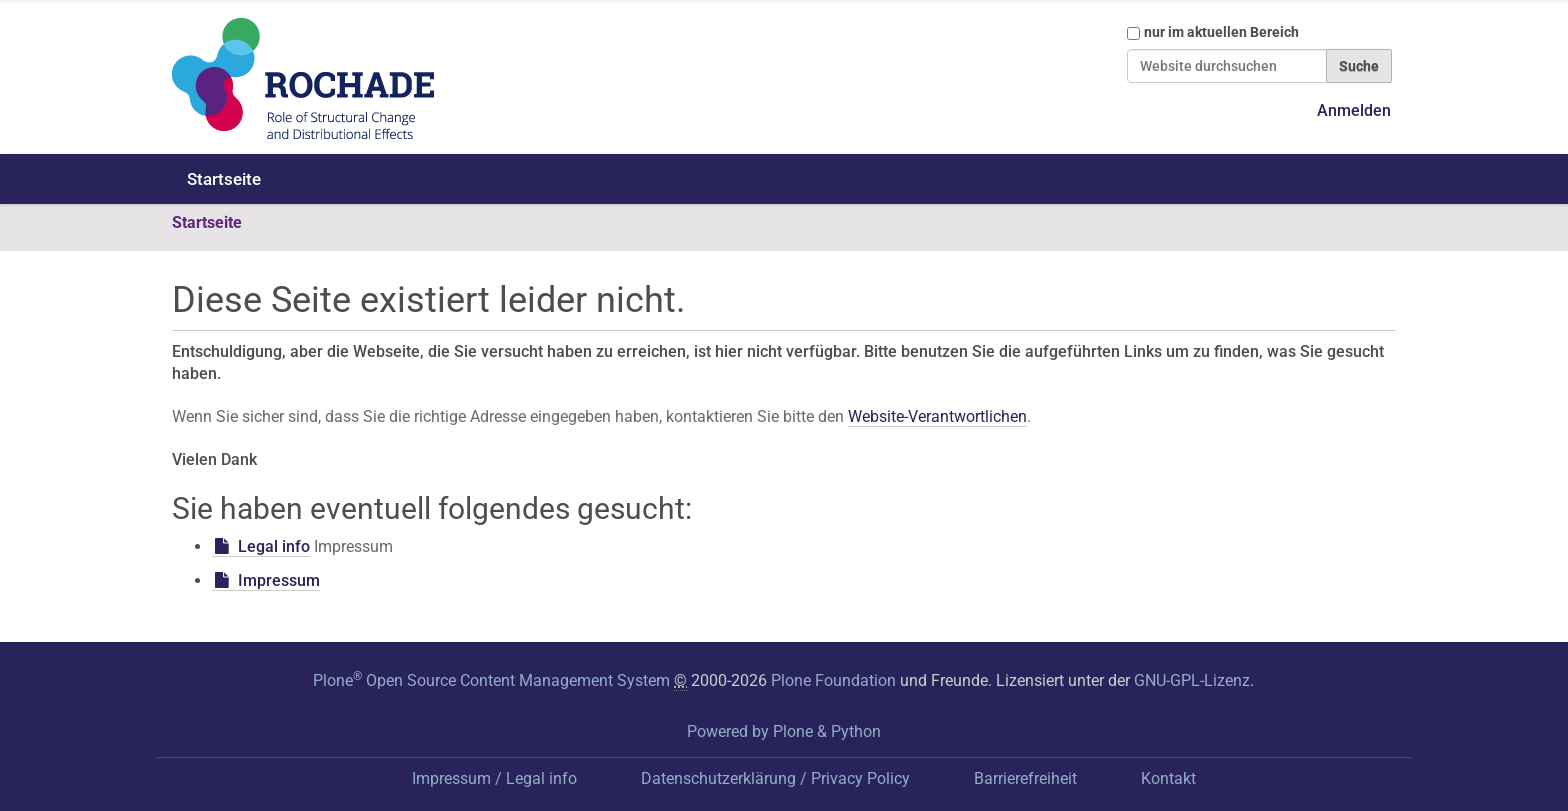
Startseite (224, 179)
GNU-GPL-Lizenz (1192, 680)
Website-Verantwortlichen (937, 416)
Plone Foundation (833, 680)
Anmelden (1354, 110)
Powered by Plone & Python (784, 731)
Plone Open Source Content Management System (491, 680)
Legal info (274, 546)
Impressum (279, 580)
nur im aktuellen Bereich (1221, 32)
